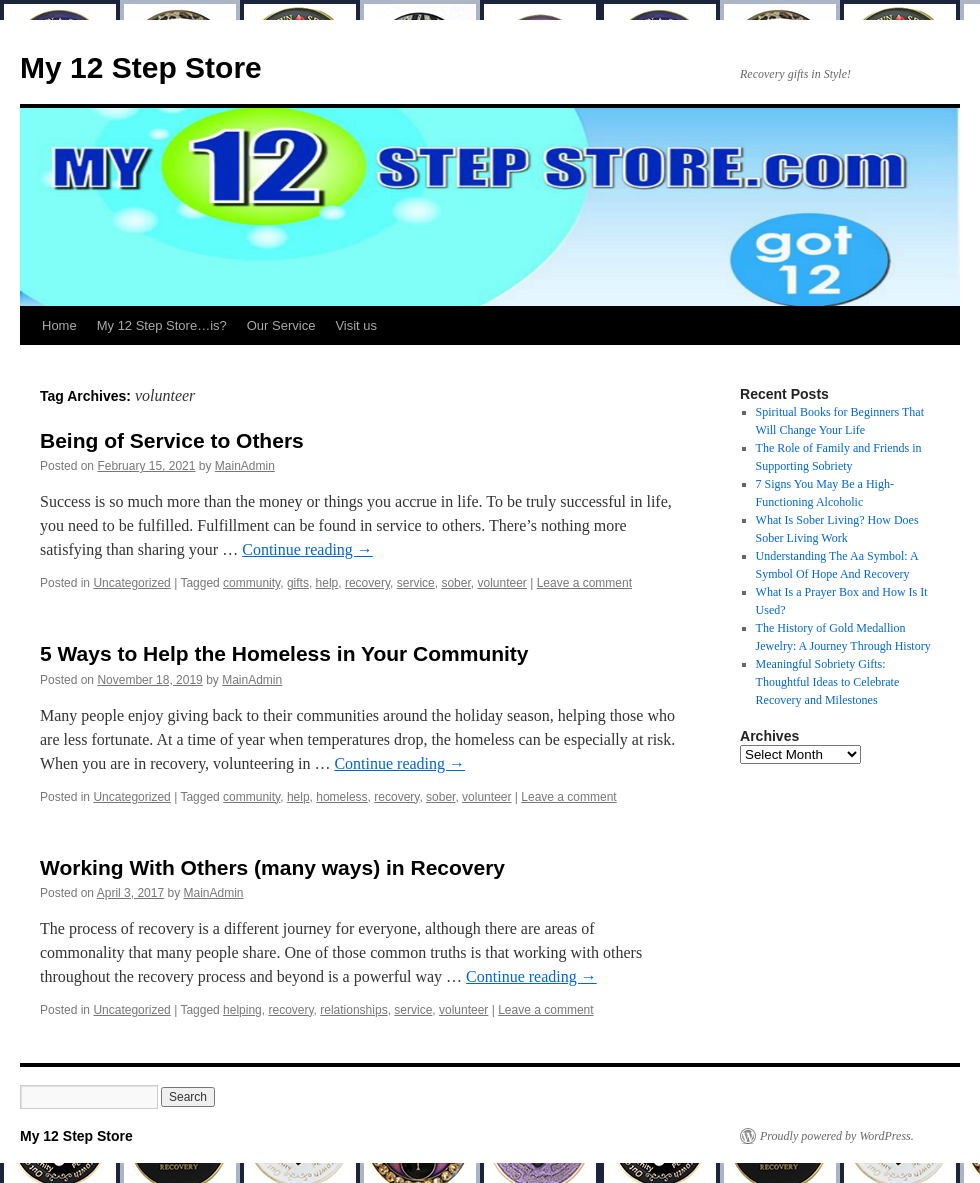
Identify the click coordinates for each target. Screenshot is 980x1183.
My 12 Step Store (141, 67)
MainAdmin (245, 466)
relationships (353, 1010)
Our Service (281, 325)
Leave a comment (584, 583)
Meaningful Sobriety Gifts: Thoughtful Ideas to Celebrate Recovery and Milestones (828, 682)
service (416, 583)
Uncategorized (131, 583)
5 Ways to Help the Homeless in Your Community (284, 653)
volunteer (501, 583)
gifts (298, 583)
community (251, 583)
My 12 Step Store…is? (162, 325)
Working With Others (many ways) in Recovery (272, 867)
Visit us (356, 325)
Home (59, 325)
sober (455, 583)
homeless (341, 797)
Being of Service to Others (172, 440)
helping (242, 1010)
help (327, 583)
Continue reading (307, 549)
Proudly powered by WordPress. (837, 1136)
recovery (367, 583)
